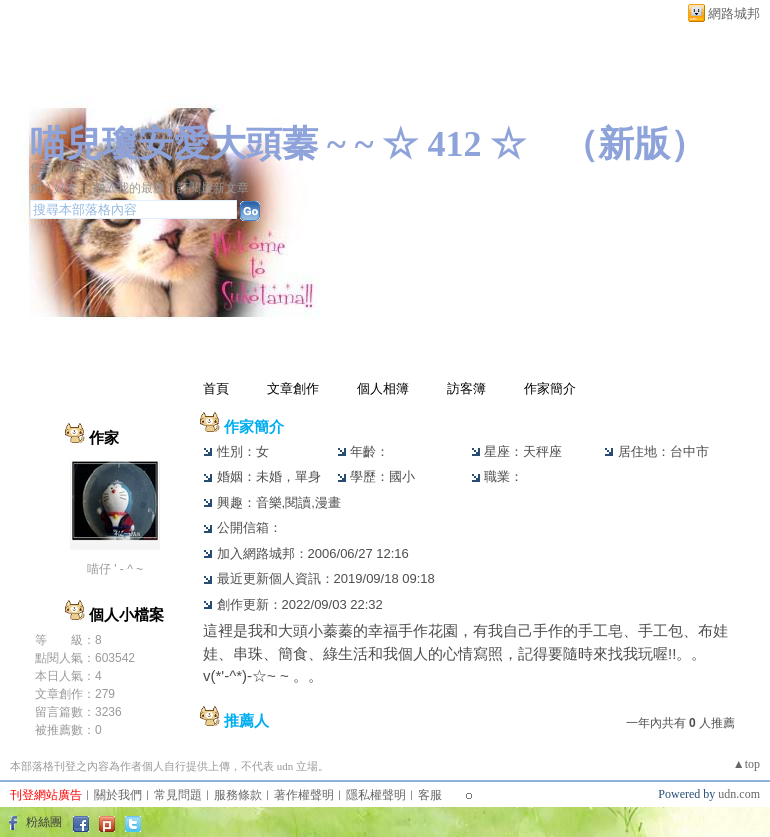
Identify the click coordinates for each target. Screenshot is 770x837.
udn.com (739, 794)
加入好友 (54, 188)
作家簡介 (550, 388)
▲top (746, 764)
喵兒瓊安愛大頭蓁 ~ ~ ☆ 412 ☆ (278, 144)
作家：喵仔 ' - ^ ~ (75, 168)
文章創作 (293, 388)
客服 (430, 795)
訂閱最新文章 (213, 188)
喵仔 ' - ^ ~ (115, 569)
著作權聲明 (304, 795)
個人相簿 (383, 388)
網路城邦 (734, 13)
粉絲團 (44, 822)
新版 (634, 144)
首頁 (216, 388)
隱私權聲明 (376, 795)
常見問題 (178, 795)
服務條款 (238, 795)
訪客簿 (466, 388)
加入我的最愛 (129, 188)
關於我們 (118, 795)
